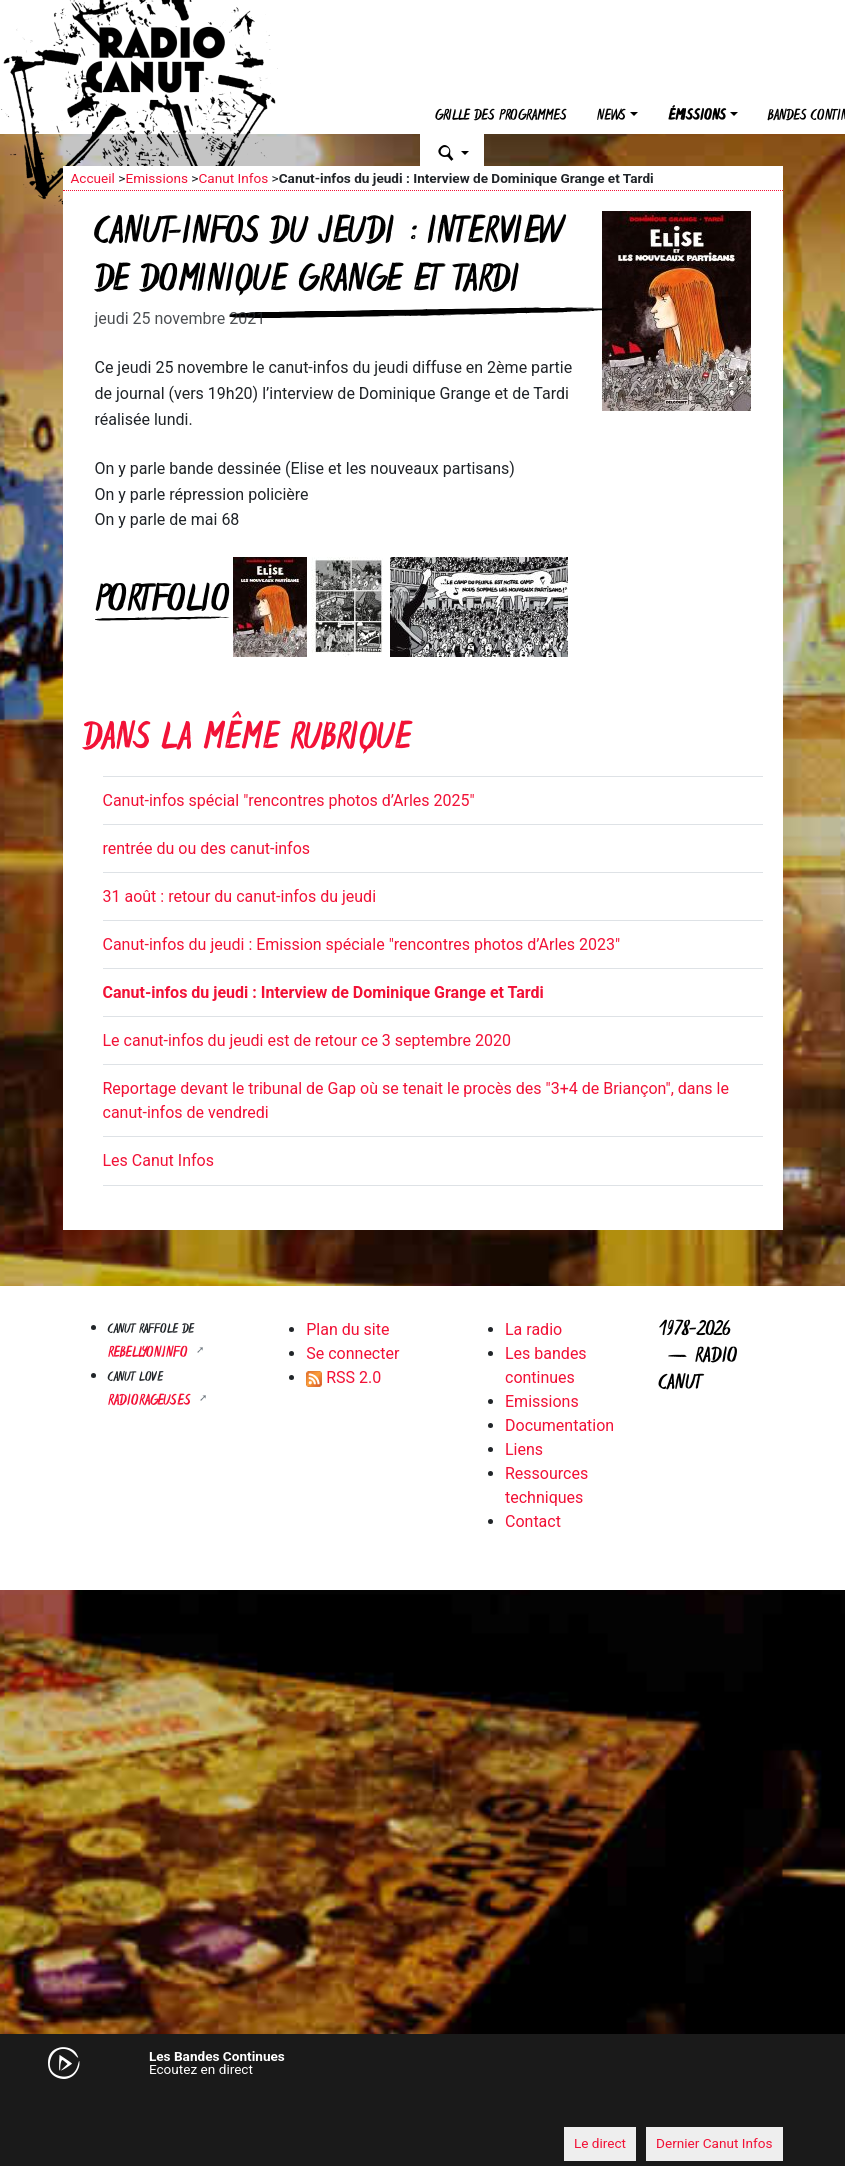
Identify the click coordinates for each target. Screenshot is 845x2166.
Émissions (697, 116)
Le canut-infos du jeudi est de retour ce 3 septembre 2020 (307, 1040)
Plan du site (347, 1329)
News (611, 116)
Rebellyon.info (150, 1353)
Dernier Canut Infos (714, 2143)
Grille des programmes (501, 116)
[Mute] (88, 2106)
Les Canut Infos (158, 1160)
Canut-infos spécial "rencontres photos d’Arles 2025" (289, 800)
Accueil (93, 178)
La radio (533, 1329)
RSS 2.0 (343, 1377)
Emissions (156, 178)
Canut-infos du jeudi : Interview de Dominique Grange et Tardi (323, 992)
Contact (533, 1521)
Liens (524, 1449)
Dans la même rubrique (247, 740)
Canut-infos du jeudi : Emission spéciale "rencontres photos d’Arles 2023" (362, 944)
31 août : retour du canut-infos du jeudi (240, 896)
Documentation (559, 1425)
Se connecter (352, 1353)
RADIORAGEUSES (151, 1401)
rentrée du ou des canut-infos (207, 848)
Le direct (600, 2143)
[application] (423, 2107)
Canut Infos (233, 178)
